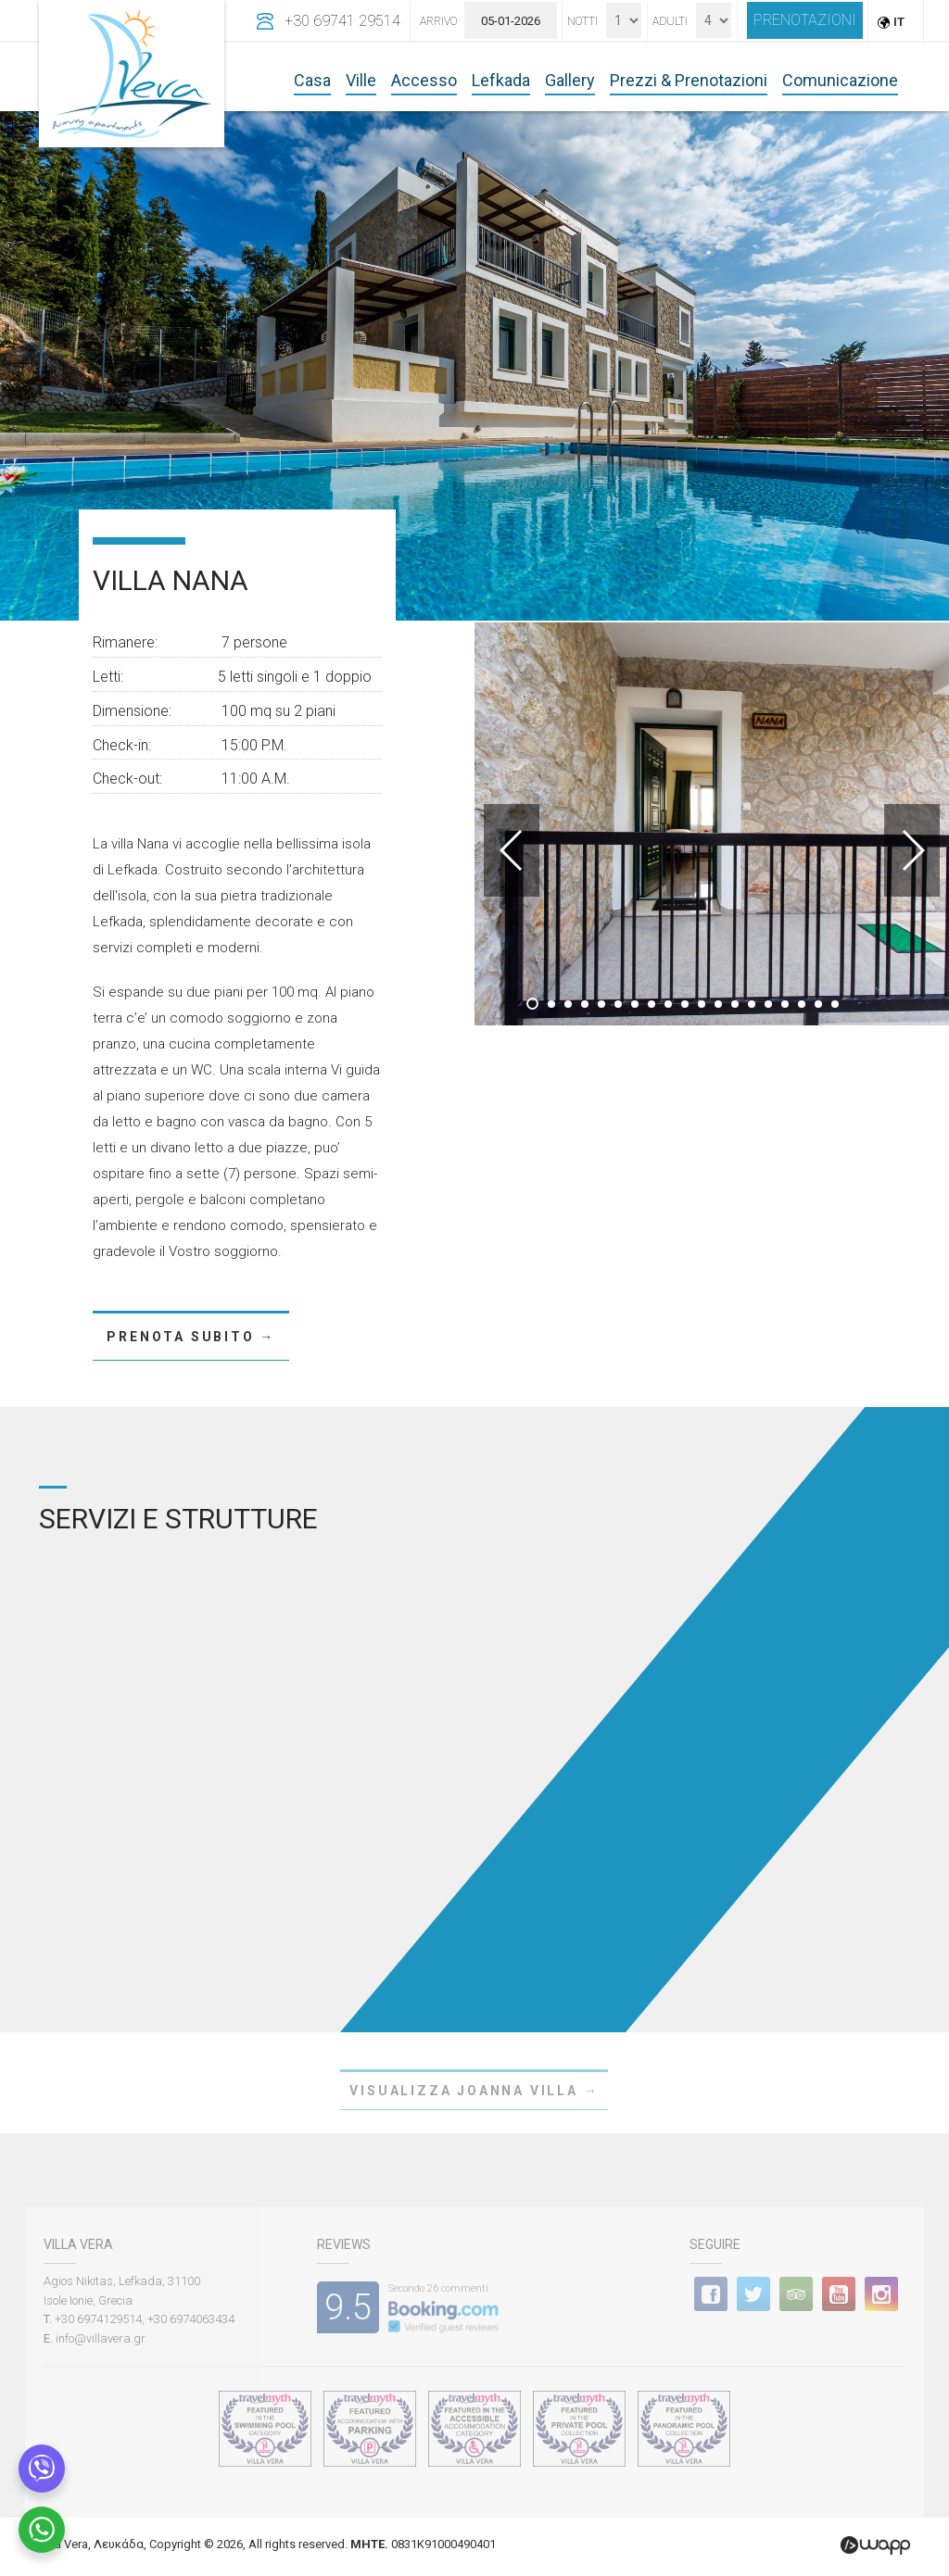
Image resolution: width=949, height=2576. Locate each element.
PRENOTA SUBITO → (191, 1336)
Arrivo (438, 21)
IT (899, 22)
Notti (582, 21)
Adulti (670, 21)
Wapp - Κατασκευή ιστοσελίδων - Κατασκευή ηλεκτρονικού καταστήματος (875, 2545)
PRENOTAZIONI (804, 20)
